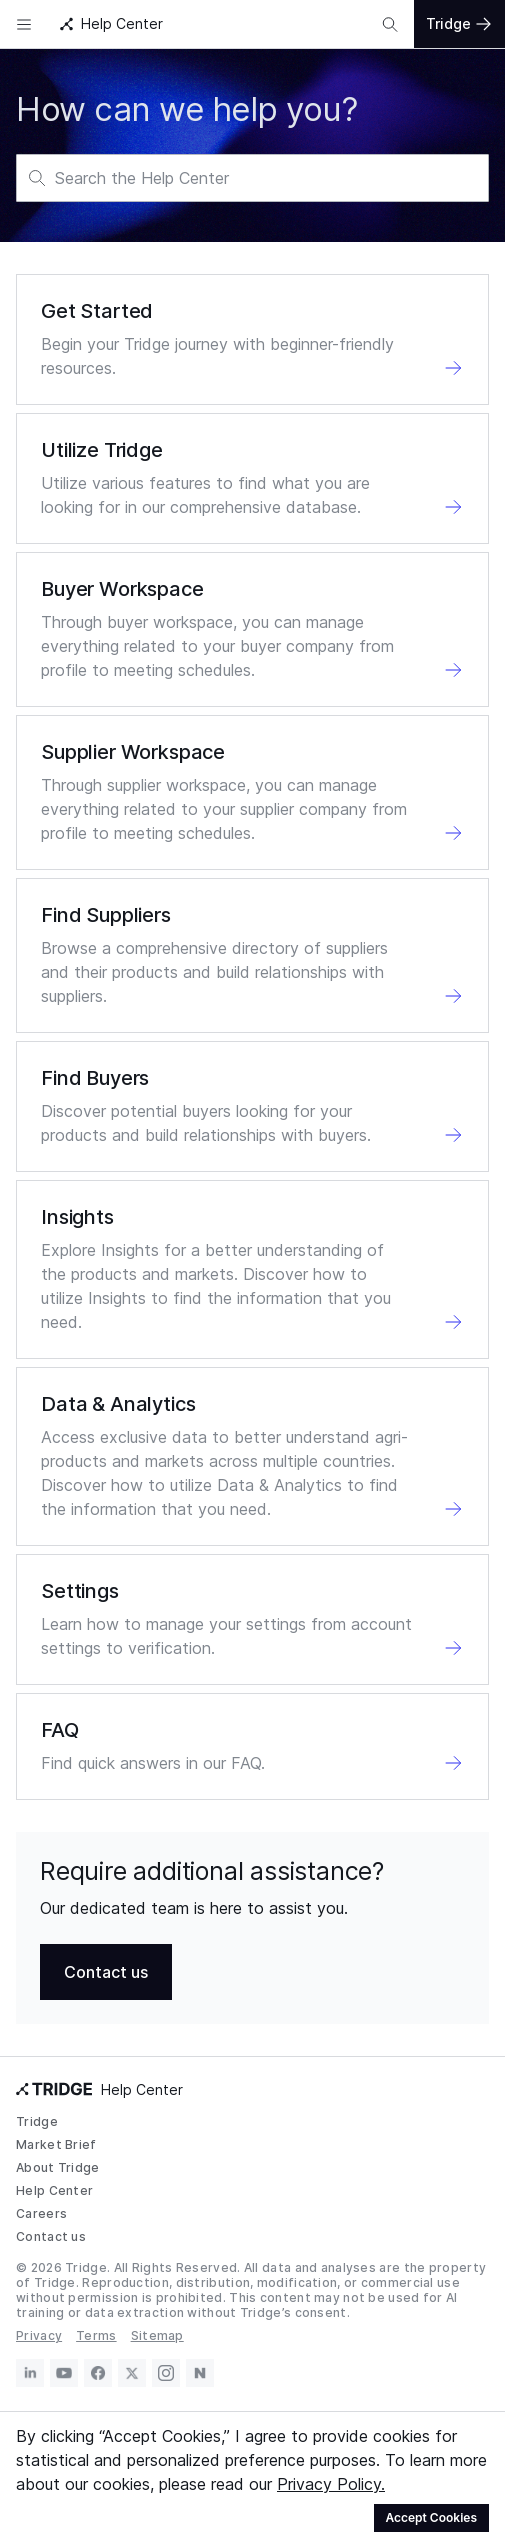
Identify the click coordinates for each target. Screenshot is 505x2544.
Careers (41, 2213)
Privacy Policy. (331, 2484)
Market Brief (56, 2144)
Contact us (51, 2236)
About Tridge (58, 2167)
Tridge (37, 2121)
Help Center (54, 2190)
